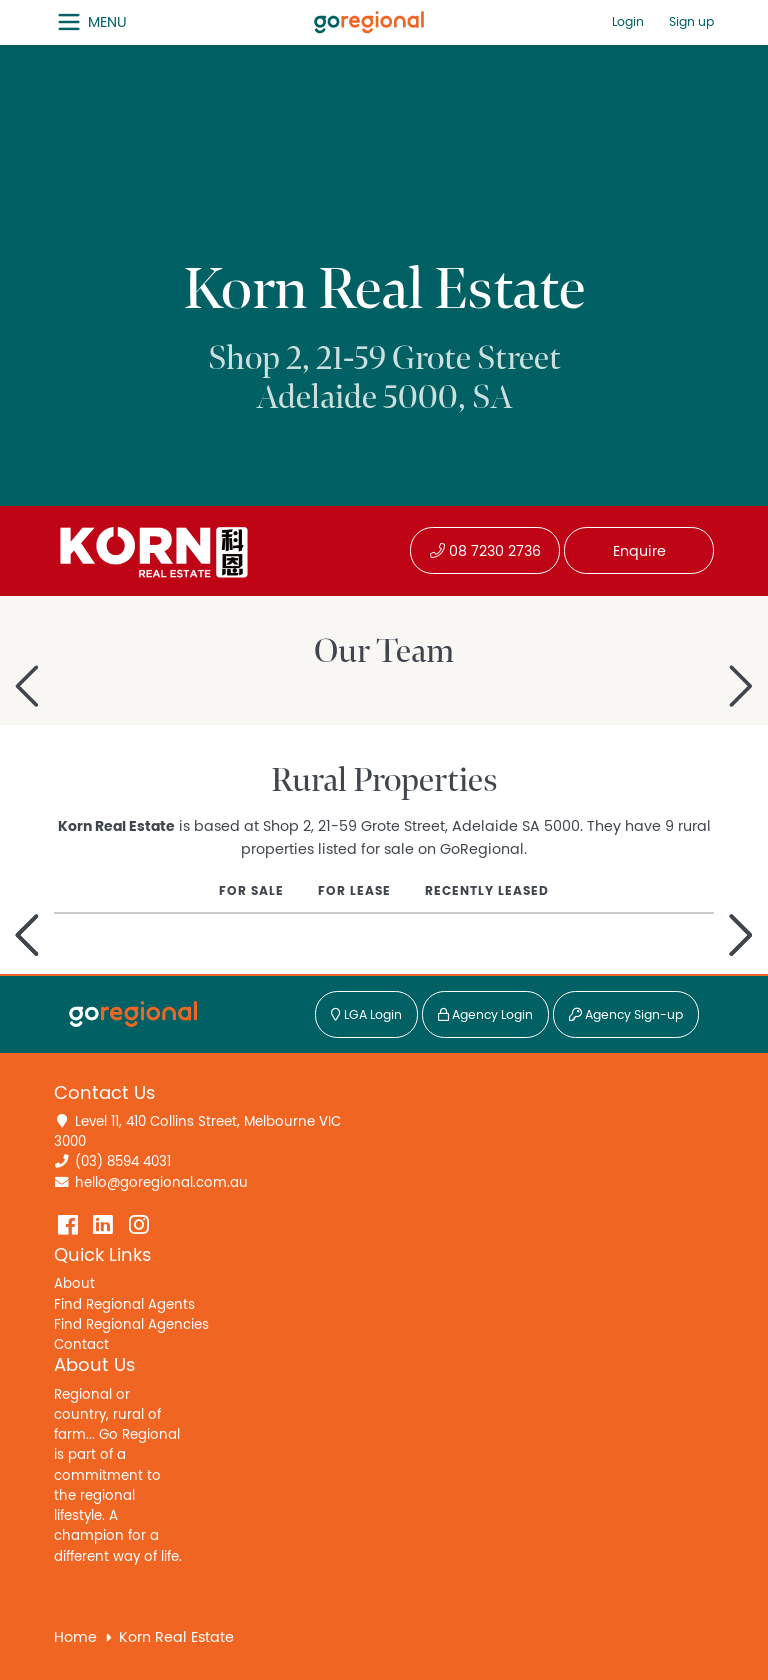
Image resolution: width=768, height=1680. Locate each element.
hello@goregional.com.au (161, 1183)
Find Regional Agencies (131, 1325)
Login (628, 22)
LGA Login (366, 1015)
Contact (81, 1345)
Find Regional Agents (124, 1305)
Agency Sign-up (626, 1015)
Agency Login (485, 1015)
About (74, 1284)
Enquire (639, 551)
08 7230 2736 (485, 551)
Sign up (691, 22)
